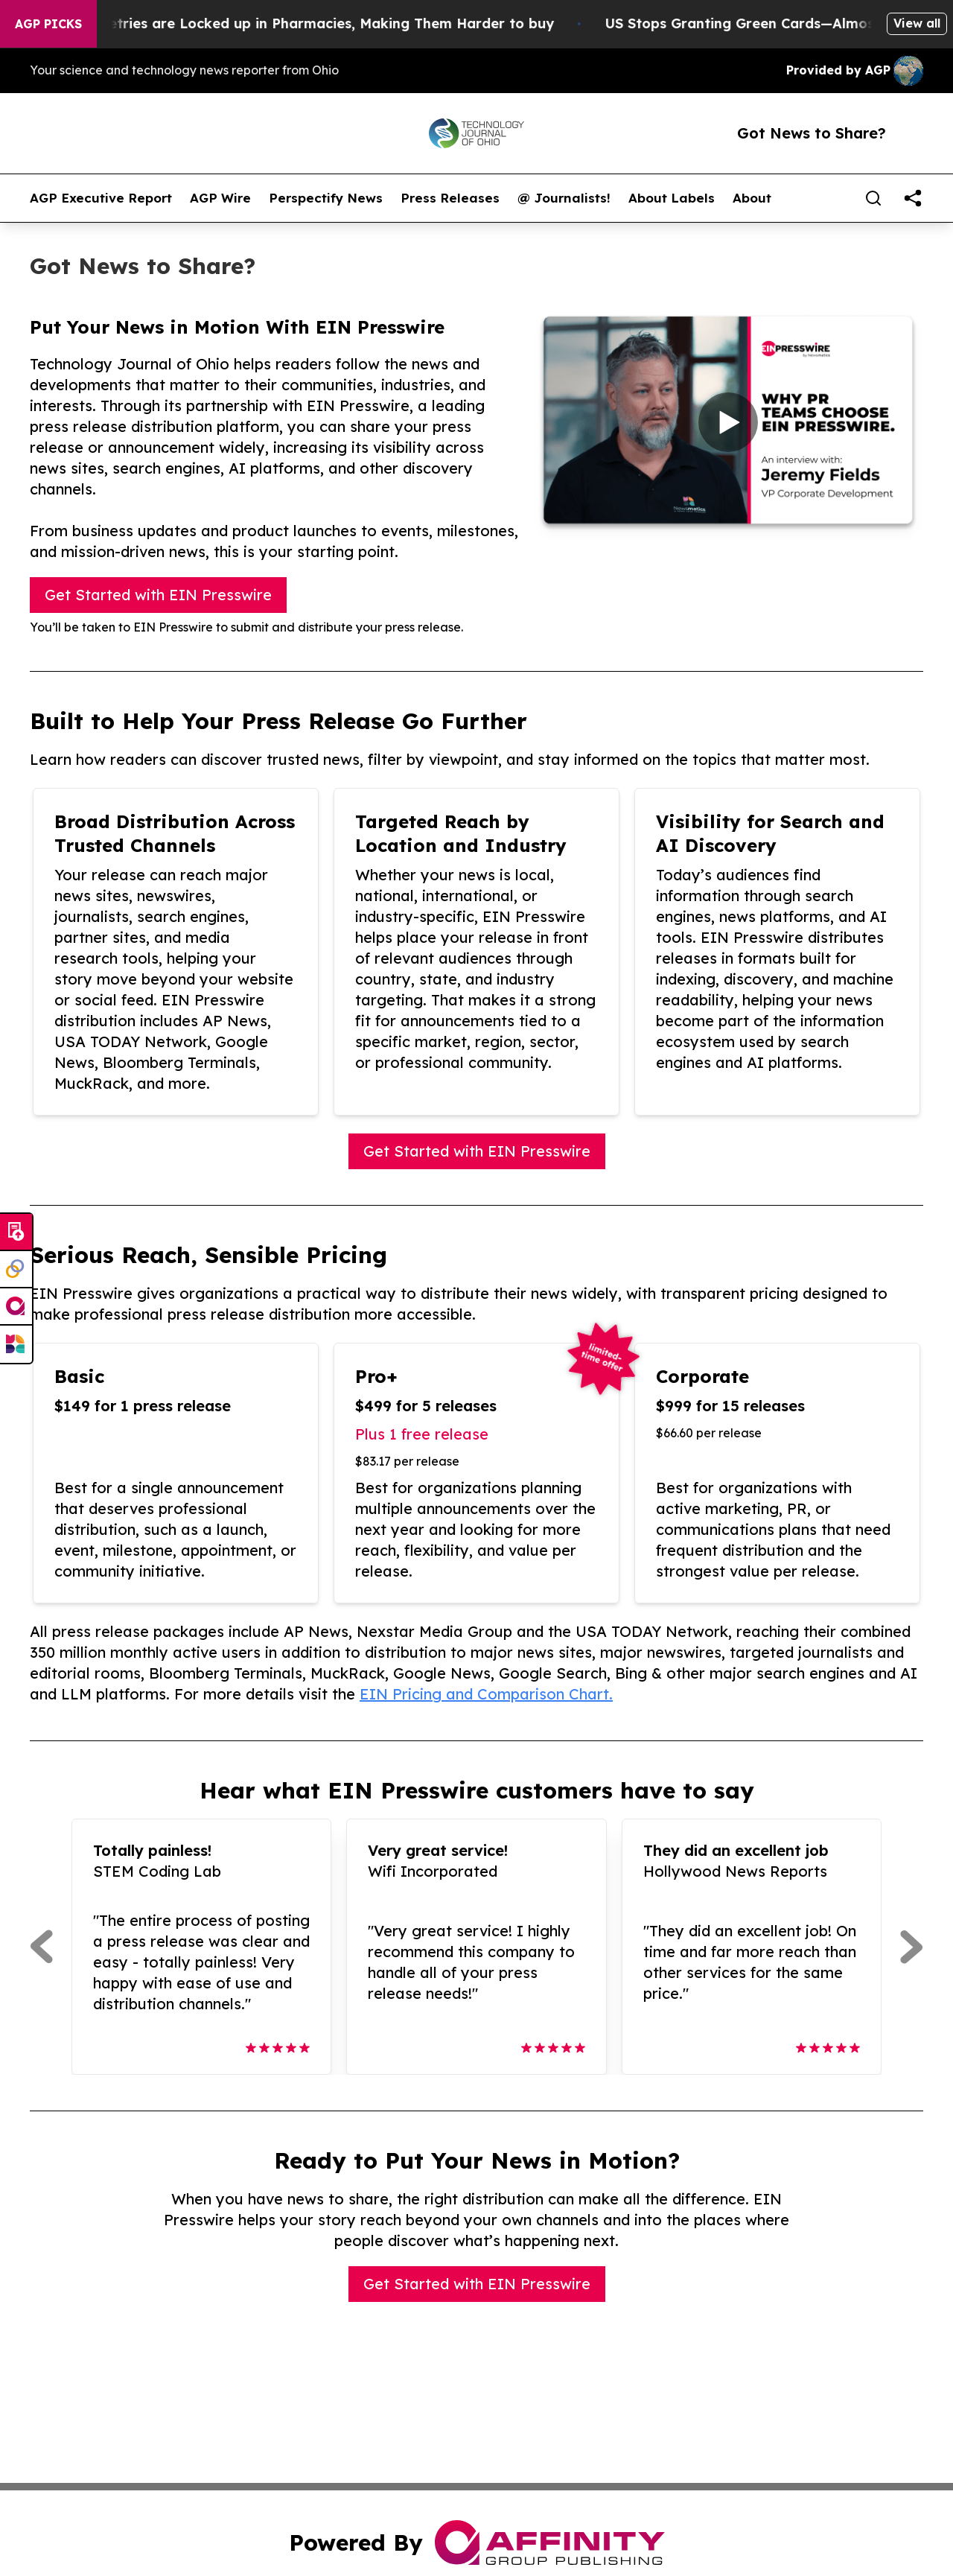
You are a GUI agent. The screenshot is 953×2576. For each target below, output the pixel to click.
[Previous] (41, 1947)
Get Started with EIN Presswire (158, 594)
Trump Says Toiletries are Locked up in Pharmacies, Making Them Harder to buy (299, 23)
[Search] (873, 198)
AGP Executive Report (101, 198)
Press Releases (450, 198)
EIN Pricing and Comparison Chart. (486, 1694)
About (752, 198)
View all (916, 23)
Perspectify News (326, 198)
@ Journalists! (564, 198)
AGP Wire (220, 198)
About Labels (671, 198)
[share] (912, 198)
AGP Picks (48, 23)
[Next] (911, 1947)
